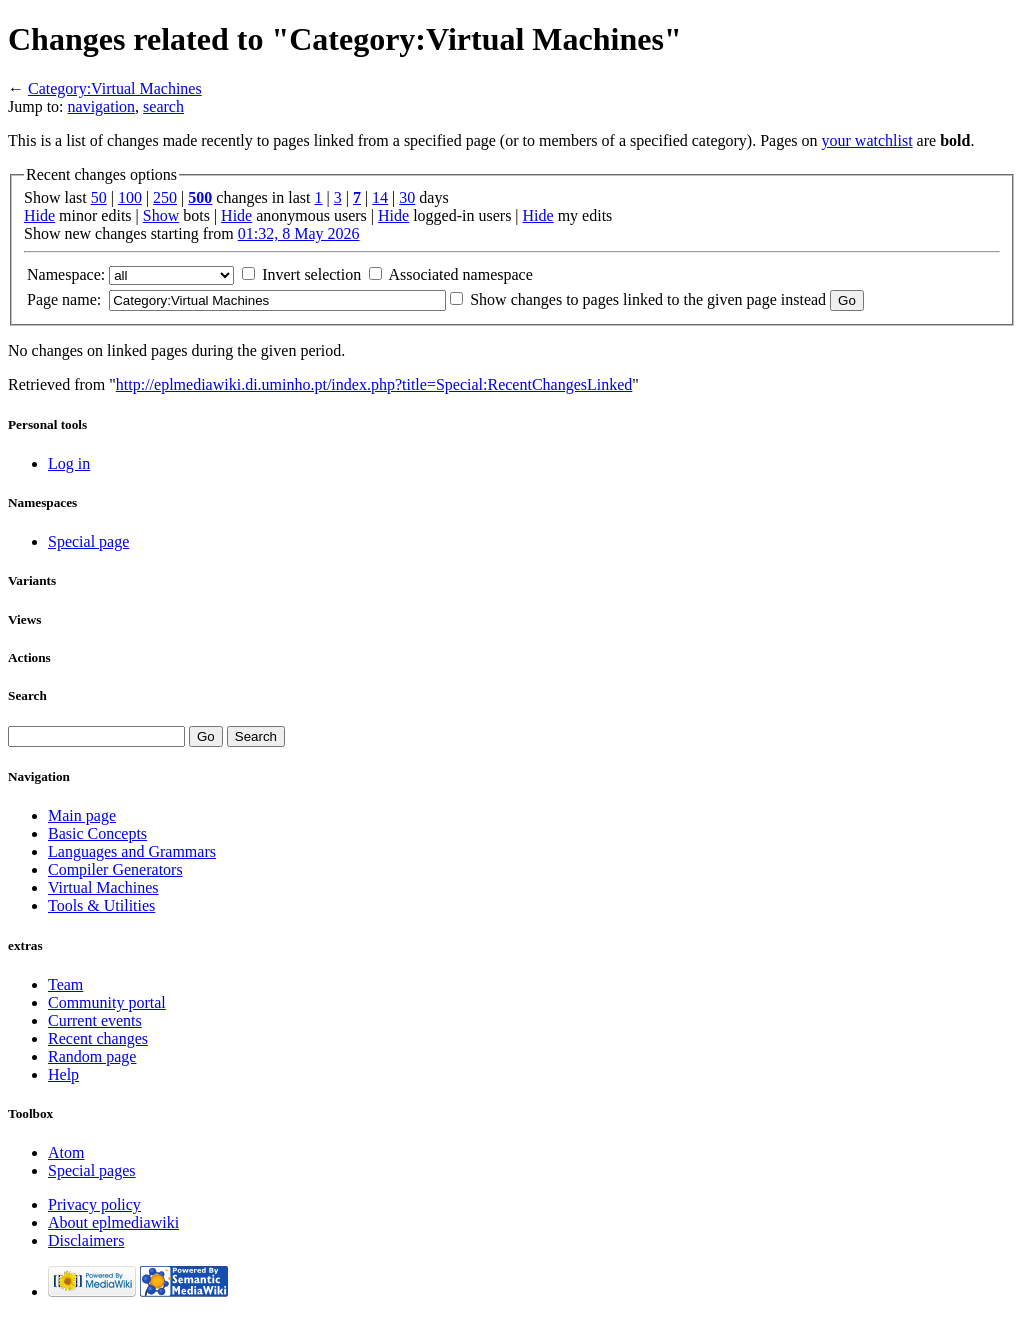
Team (65, 984)
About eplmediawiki (113, 1222)
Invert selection (311, 274)
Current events (95, 1020)
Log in (69, 463)
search (163, 106)
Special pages (92, 1170)
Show (161, 215)
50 (99, 197)
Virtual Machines (103, 887)
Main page (82, 815)
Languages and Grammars (132, 851)
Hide (39, 215)
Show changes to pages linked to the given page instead (648, 299)
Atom (66, 1152)
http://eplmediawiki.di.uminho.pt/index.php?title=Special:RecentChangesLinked (374, 384)
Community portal (107, 1002)
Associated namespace (460, 274)
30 (407, 197)
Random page (92, 1056)
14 (380, 197)
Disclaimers (86, 1240)
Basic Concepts (97, 833)
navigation (102, 106)
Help (63, 1074)
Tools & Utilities (101, 905)
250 (165, 197)
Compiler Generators (115, 869)
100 (130, 197)
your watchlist (867, 140)
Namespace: (66, 274)
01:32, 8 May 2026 (299, 233)
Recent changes (98, 1038)
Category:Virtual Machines (115, 88)
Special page (88, 541)
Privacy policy (94, 1204)
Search (27, 695)
